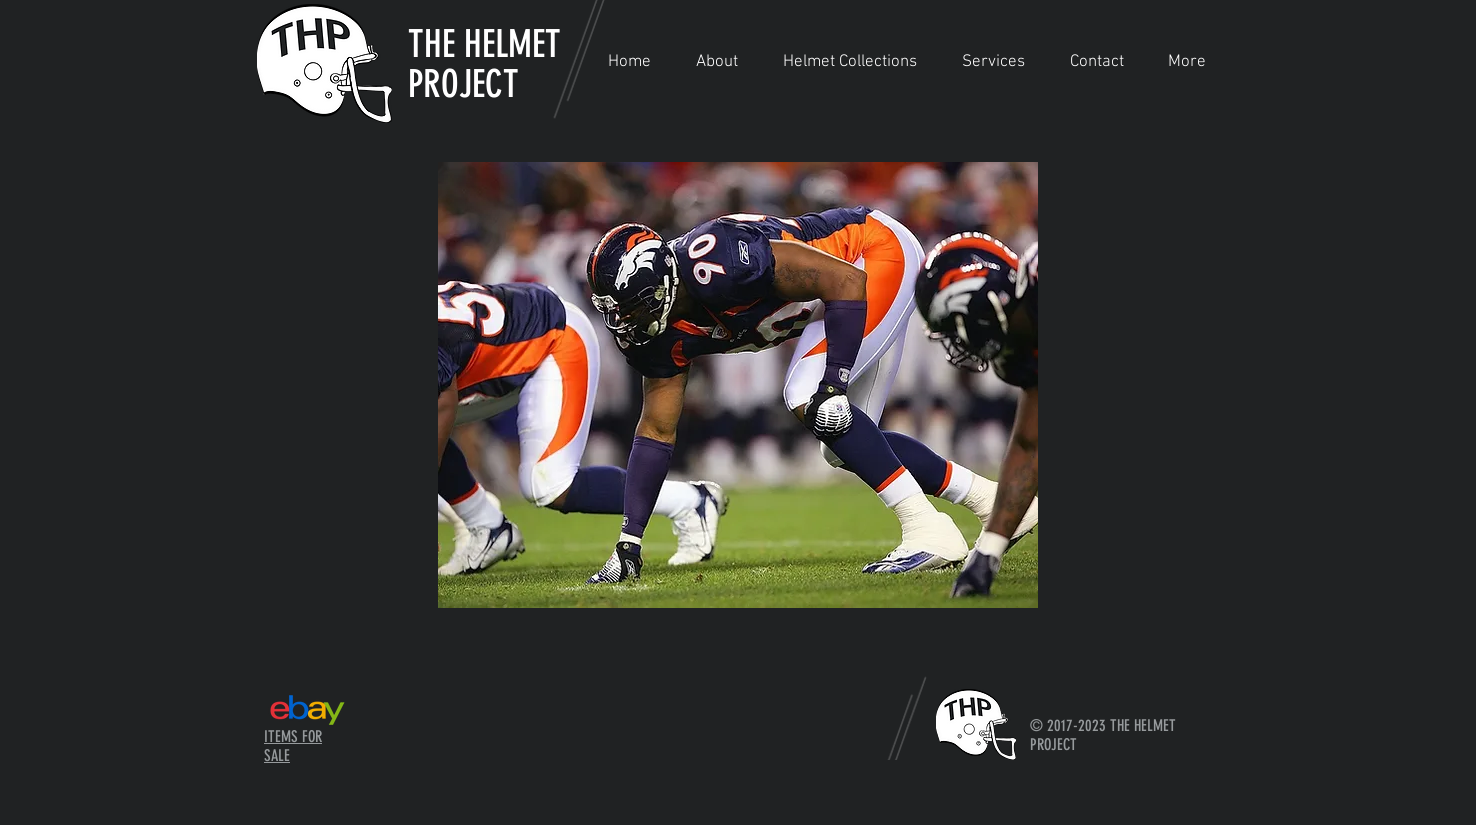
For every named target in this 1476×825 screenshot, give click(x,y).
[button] (849, 62)
